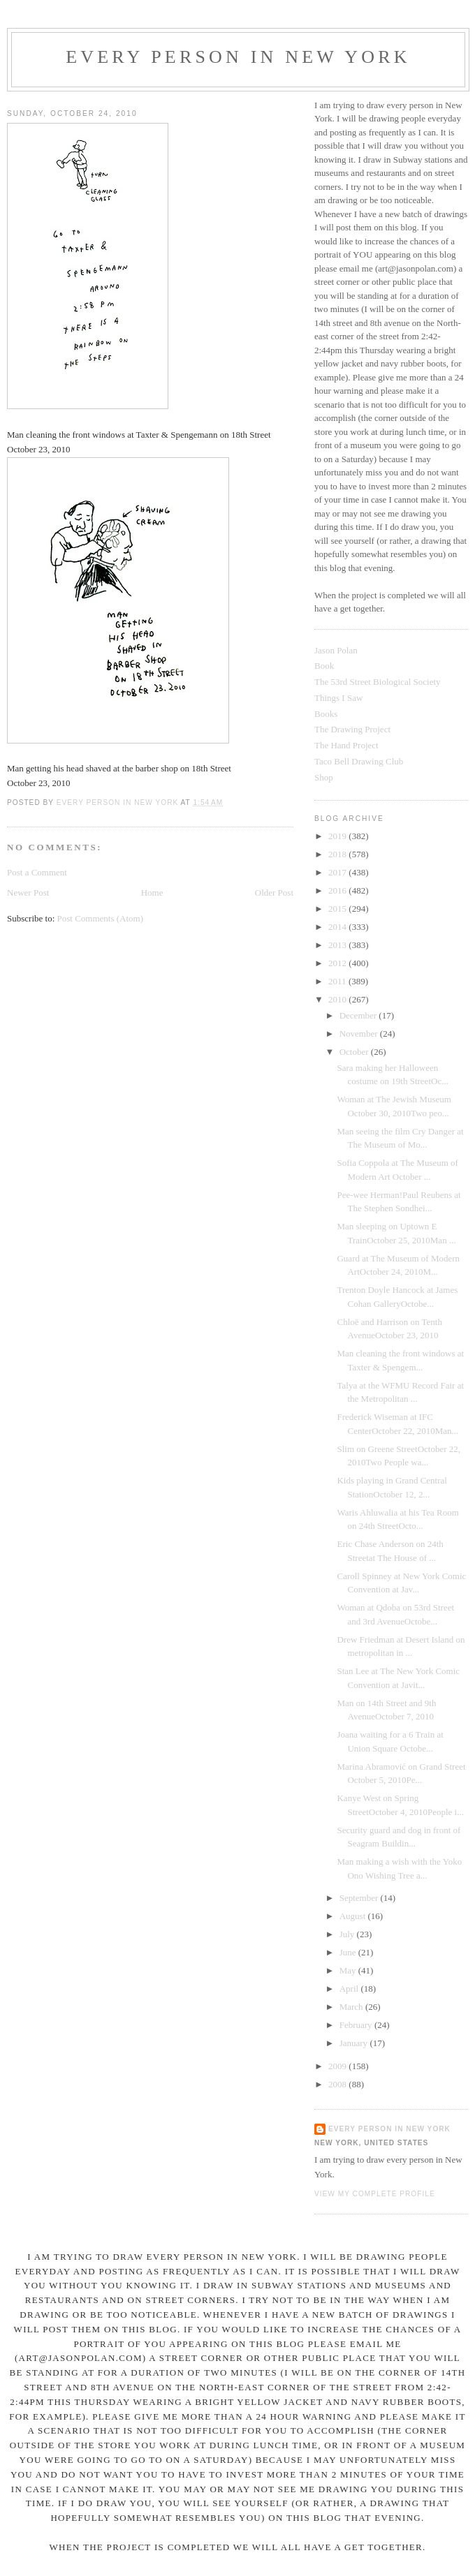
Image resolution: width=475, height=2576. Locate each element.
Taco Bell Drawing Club (358, 761)
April (350, 1988)
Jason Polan (336, 650)
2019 (338, 836)
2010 (338, 999)
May (348, 1970)
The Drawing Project (352, 729)
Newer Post (28, 892)
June (348, 1952)
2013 (338, 945)
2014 (338, 926)
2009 (338, 2066)
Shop (323, 777)
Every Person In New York (238, 57)
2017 (338, 872)
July (348, 1934)
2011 (338, 981)
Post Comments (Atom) (100, 918)
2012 (338, 963)
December (359, 1015)
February (356, 2025)
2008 (338, 2084)
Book (324, 665)
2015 (338, 908)
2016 (338, 890)
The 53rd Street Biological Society (377, 681)
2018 (338, 854)
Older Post (274, 892)
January (354, 2043)
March (352, 2006)
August (353, 1916)
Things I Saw (338, 698)
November (359, 1033)
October (355, 1051)
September (360, 1898)
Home (152, 892)
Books (325, 714)
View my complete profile (374, 2194)
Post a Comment (37, 872)
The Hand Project (346, 745)
